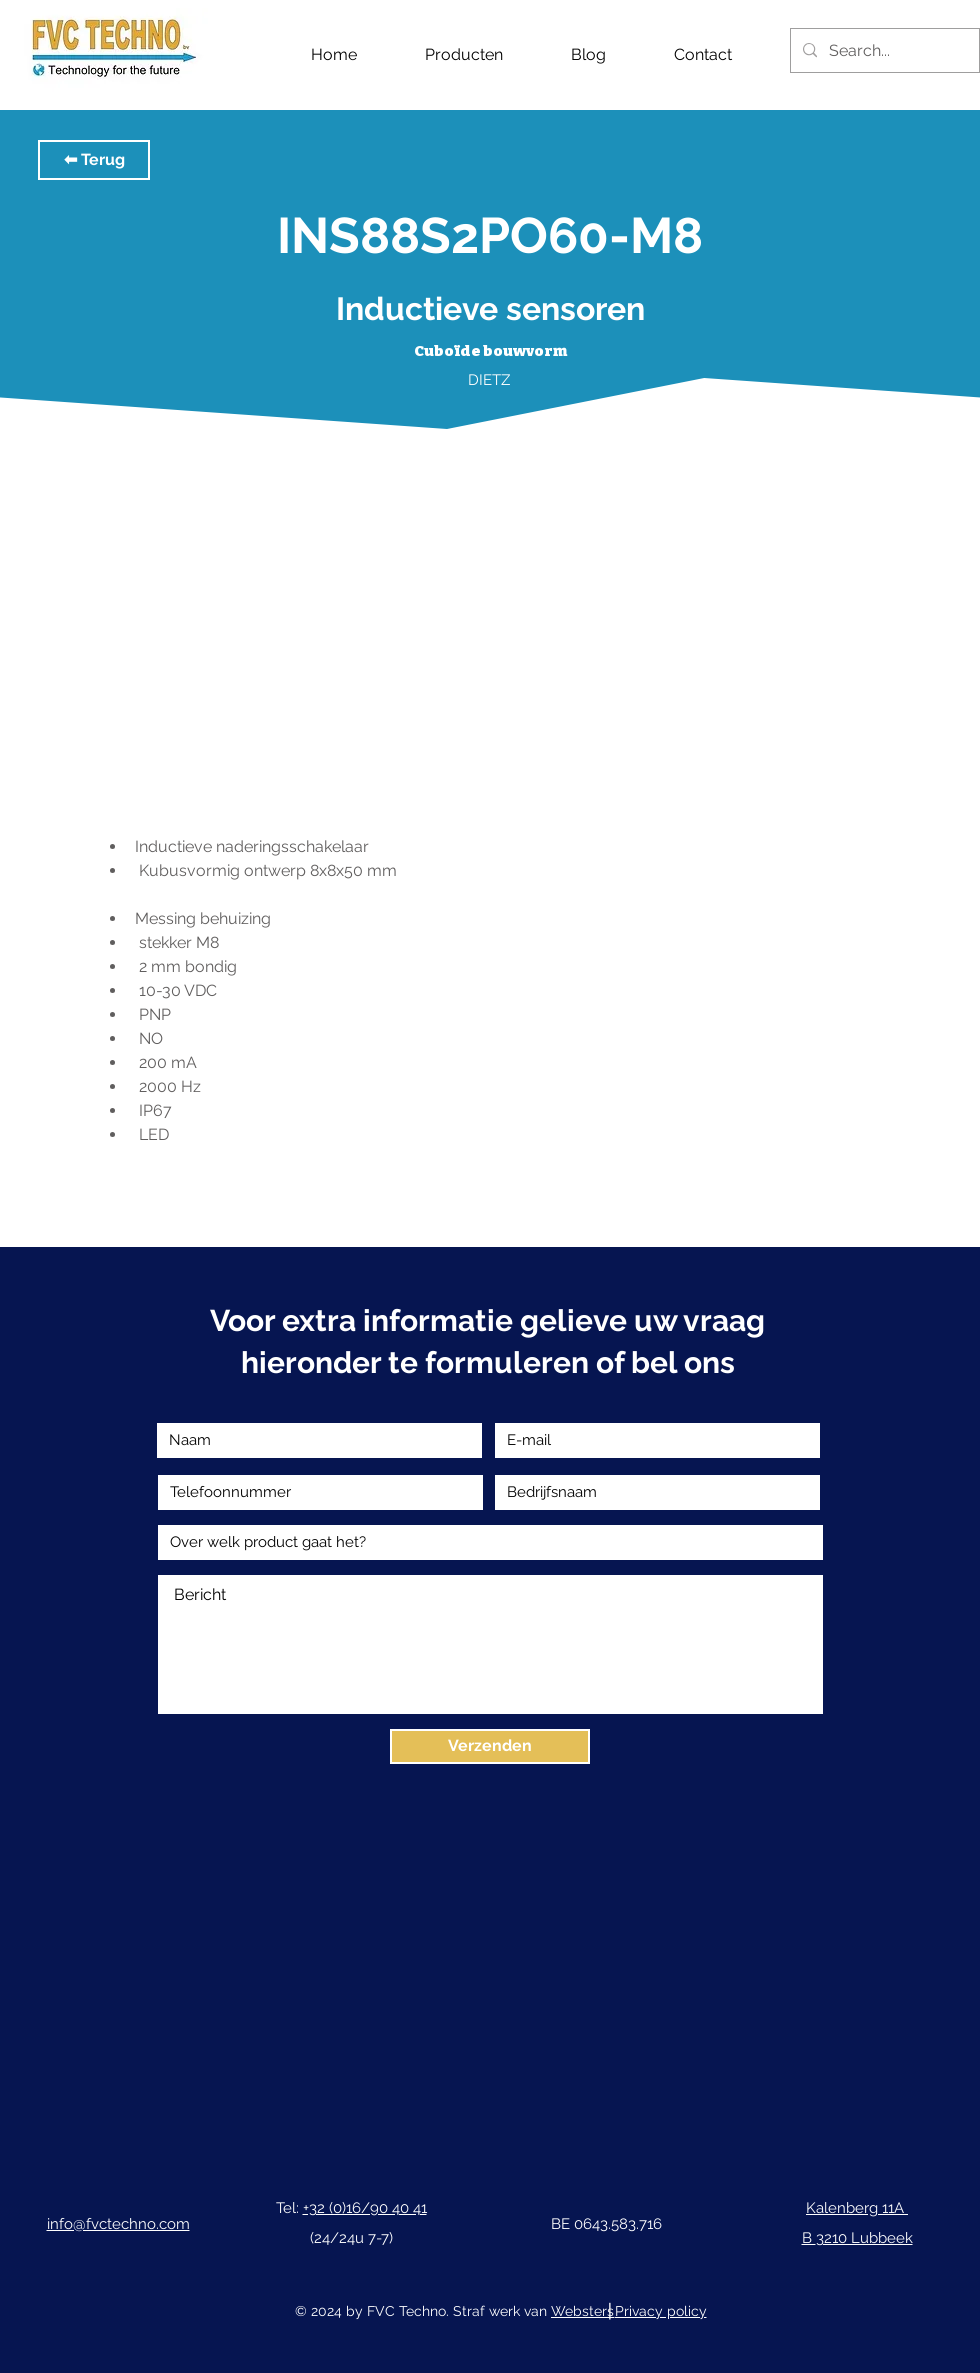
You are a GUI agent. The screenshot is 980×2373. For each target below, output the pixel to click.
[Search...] (883, 50)
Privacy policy (661, 2311)
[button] (94, 160)
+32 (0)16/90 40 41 (365, 2208)
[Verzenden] (490, 1746)
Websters (582, 2311)
